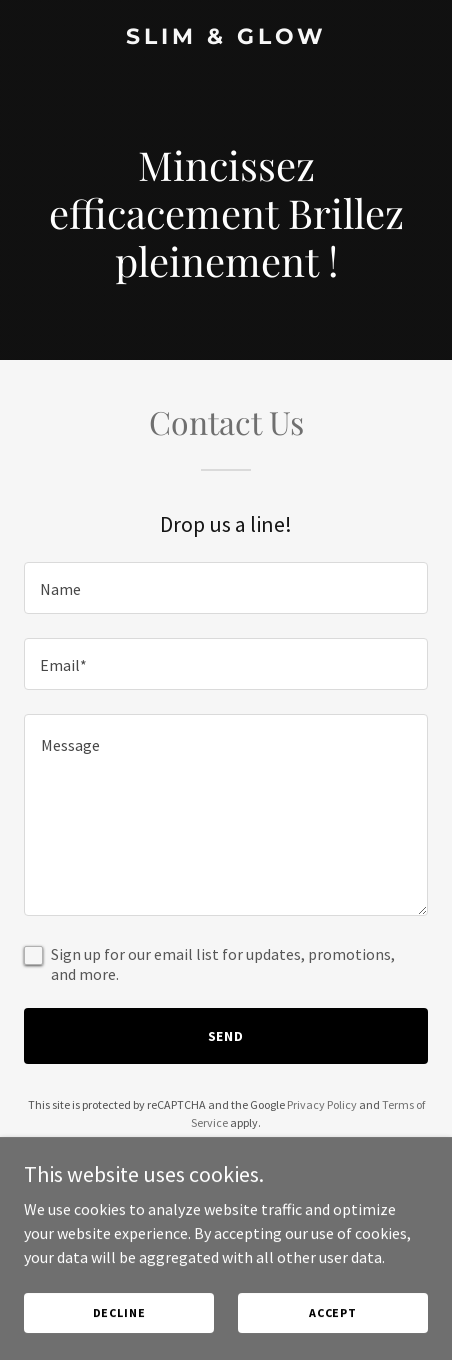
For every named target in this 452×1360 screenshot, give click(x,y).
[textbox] (226, 588)
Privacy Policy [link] (322, 1104)
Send (226, 1036)
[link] (226, 38)
